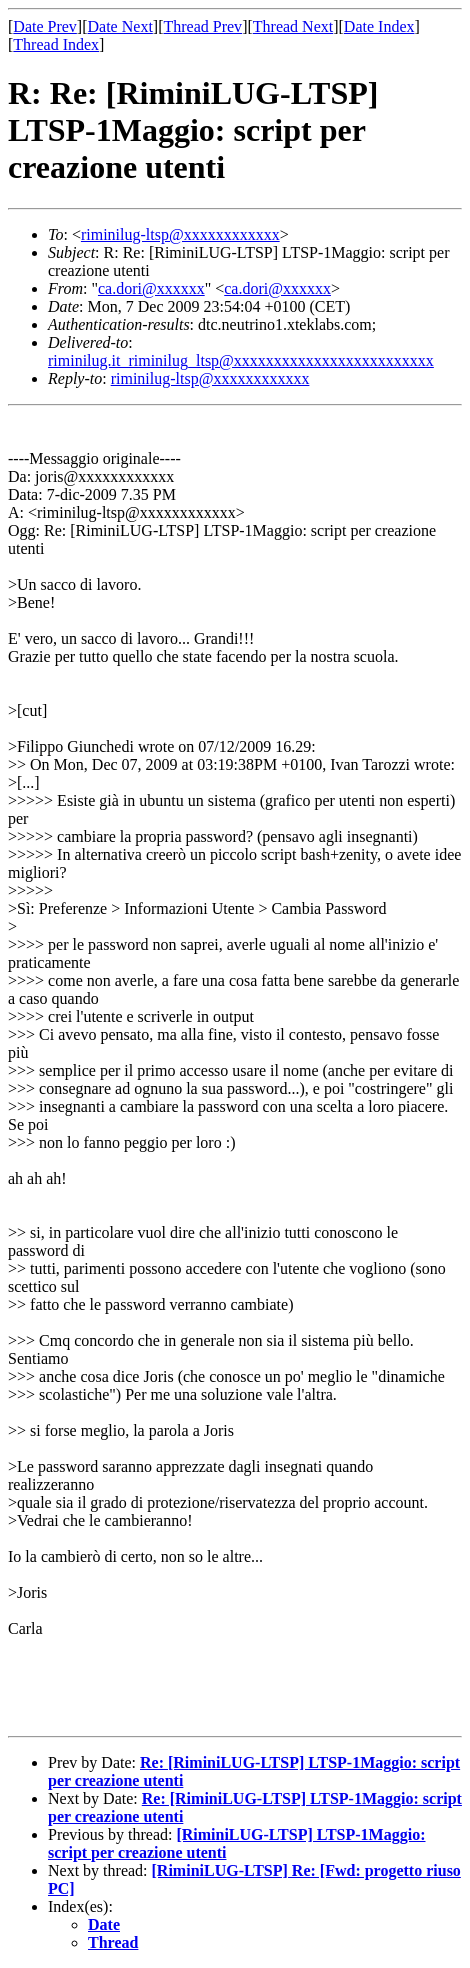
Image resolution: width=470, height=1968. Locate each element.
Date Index (379, 26)
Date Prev (45, 26)
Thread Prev (202, 26)
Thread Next (293, 26)
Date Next (120, 26)
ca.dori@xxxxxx (151, 288)
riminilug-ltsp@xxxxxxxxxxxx (180, 234)
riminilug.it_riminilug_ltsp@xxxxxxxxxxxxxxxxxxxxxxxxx (241, 360)
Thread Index (56, 44)
